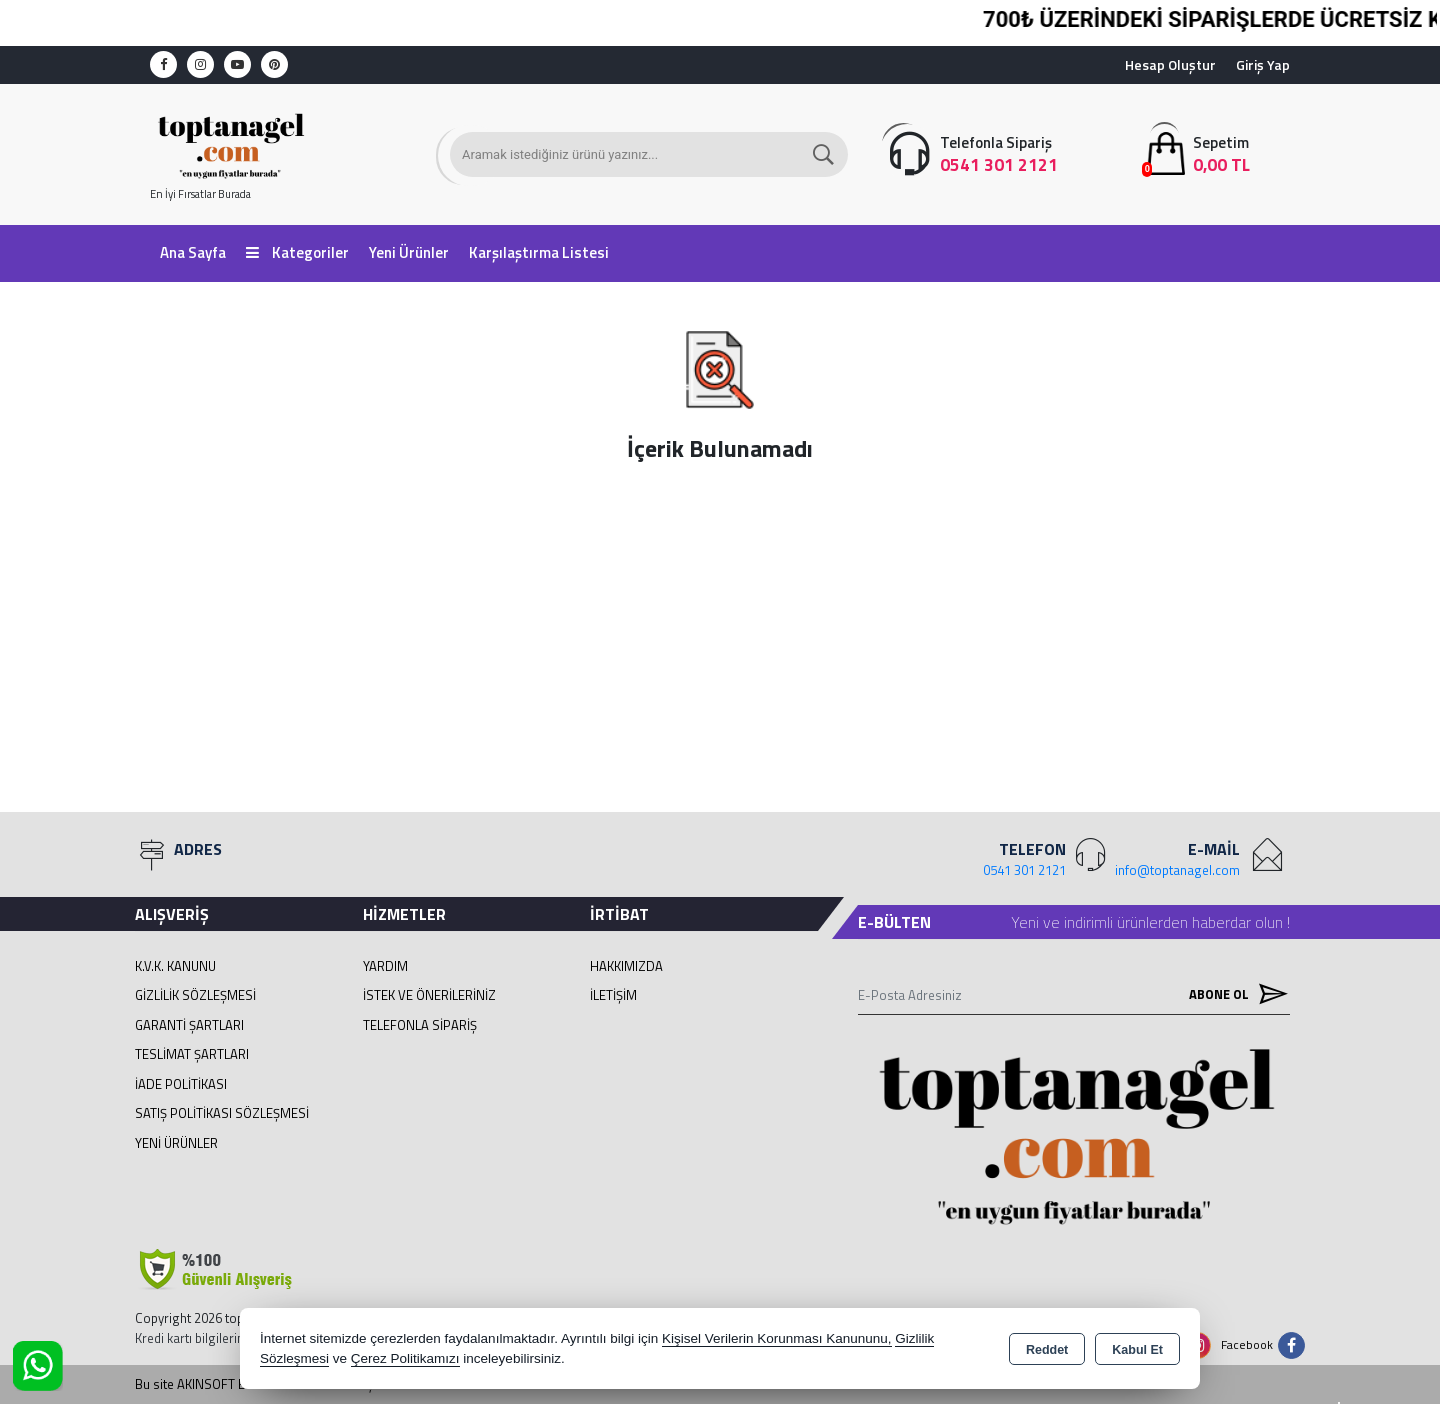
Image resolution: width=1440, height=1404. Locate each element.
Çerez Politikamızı (405, 1358)
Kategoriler (297, 252)
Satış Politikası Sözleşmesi (222, 1113)
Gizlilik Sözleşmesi (195, 995)
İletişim (613, 995)
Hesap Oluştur (1170, 64)
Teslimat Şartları (192, 1054)
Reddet (1047, 1350)
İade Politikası (181, 1084)
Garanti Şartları (189, 1025)
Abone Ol (1234, 994)
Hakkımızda (626, 966)
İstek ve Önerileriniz (429, 995)
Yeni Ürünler (176, 1143)
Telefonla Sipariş (420, 1025)
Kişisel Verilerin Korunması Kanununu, (777, 1338)
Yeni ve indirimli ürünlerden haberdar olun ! (1150, 922)
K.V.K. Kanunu (175, 966)
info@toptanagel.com (1177, 870)
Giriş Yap (1263, 64)
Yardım (385, 966)
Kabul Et (1137, 1350)
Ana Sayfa (193, 252)
